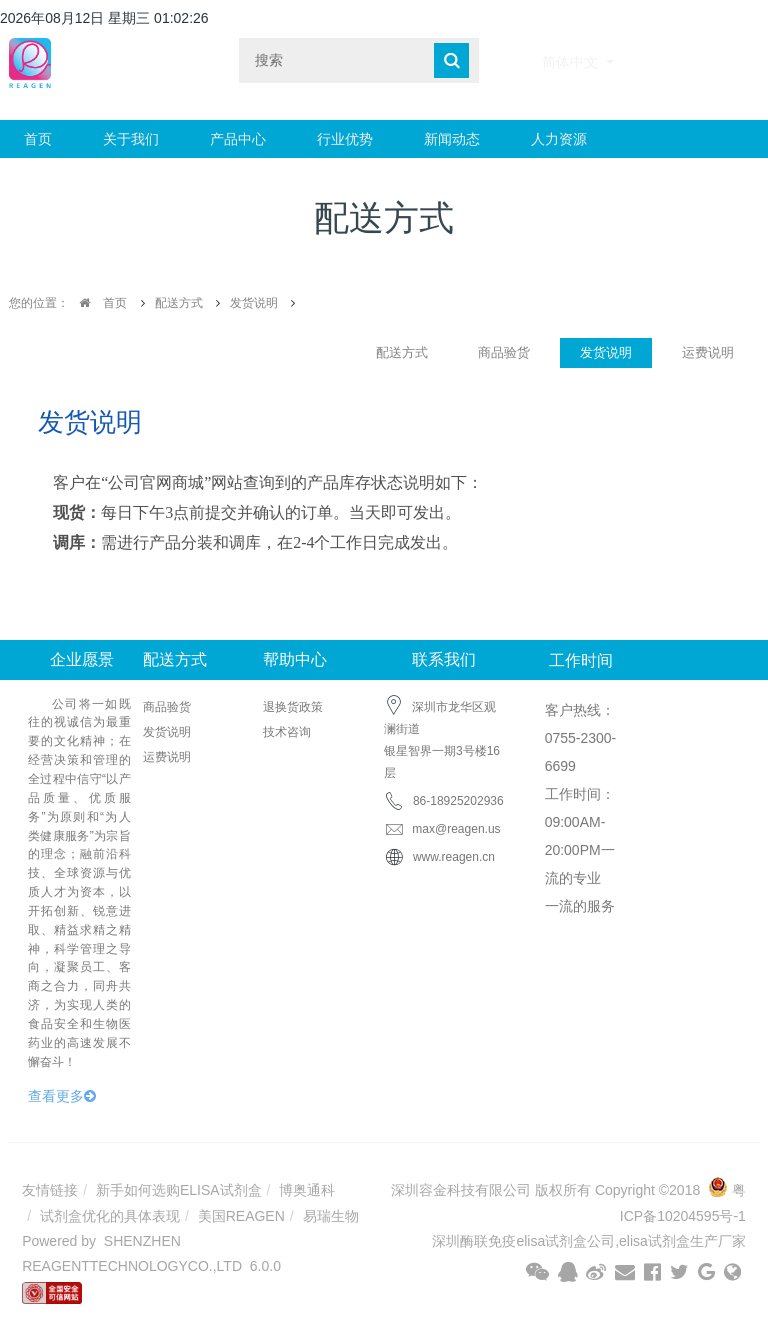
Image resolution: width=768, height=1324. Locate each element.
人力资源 (559, 139)
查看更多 (62, 1096)
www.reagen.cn (454, 857)
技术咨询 (287, 732)
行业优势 (345, 139)
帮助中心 (295, 659)
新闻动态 (452, 139)
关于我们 (131, 139)
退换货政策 (293, 707)
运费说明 (708, 352)
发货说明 (254, 303)
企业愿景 (82, 659)
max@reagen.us (442, 829)
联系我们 (444, 659)
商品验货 (504, 352)
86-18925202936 (458, 801)
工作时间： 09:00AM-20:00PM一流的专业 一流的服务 (580, 850)
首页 (38, 139)
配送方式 (179, 303)
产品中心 (238, 139)
